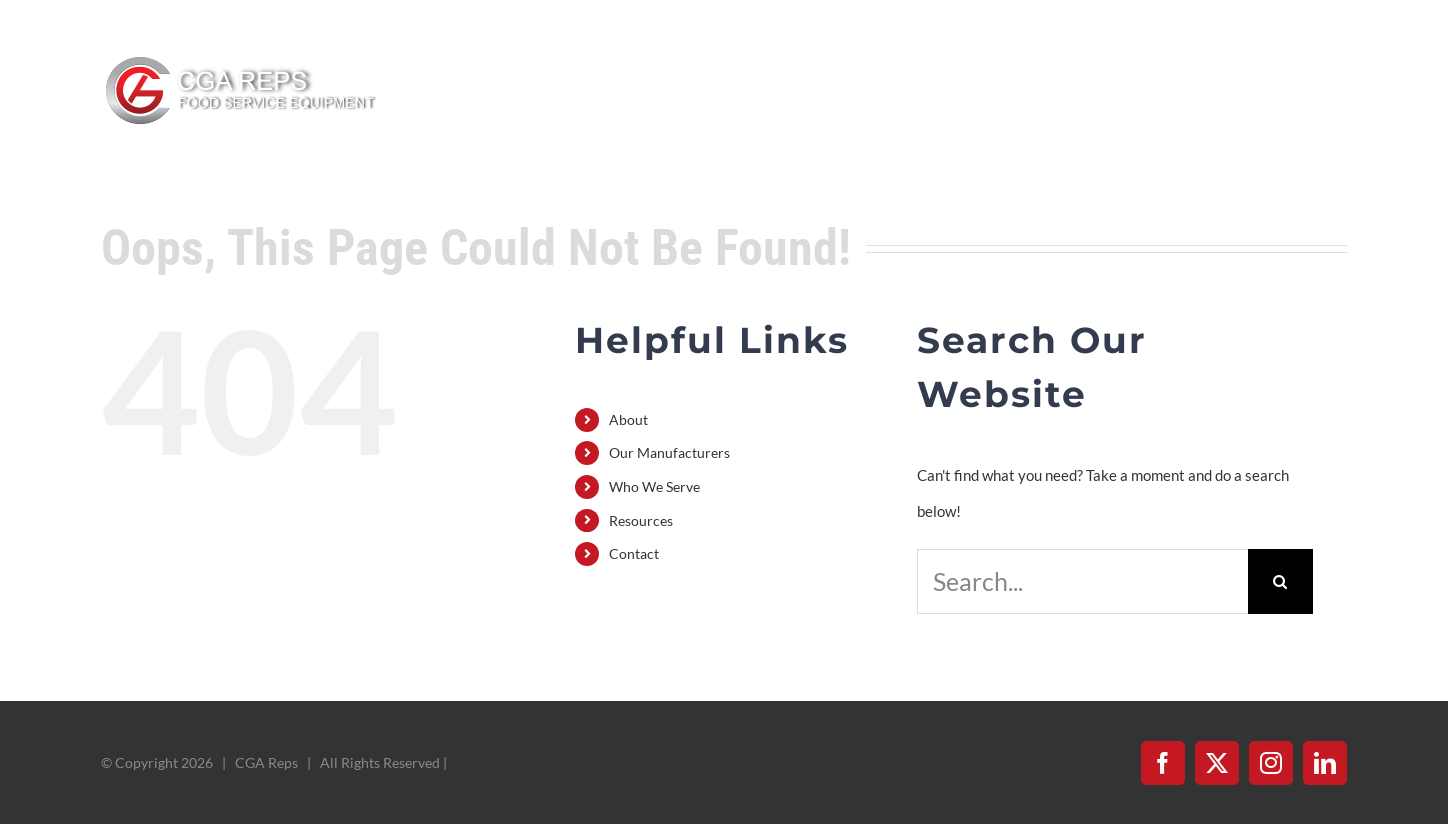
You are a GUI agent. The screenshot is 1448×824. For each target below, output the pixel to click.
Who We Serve (654, 486)
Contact (634, 553)
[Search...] (1082, 581)
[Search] (1280, 581)
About (628, 419)
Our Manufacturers (669, 452)
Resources (641, 520)
